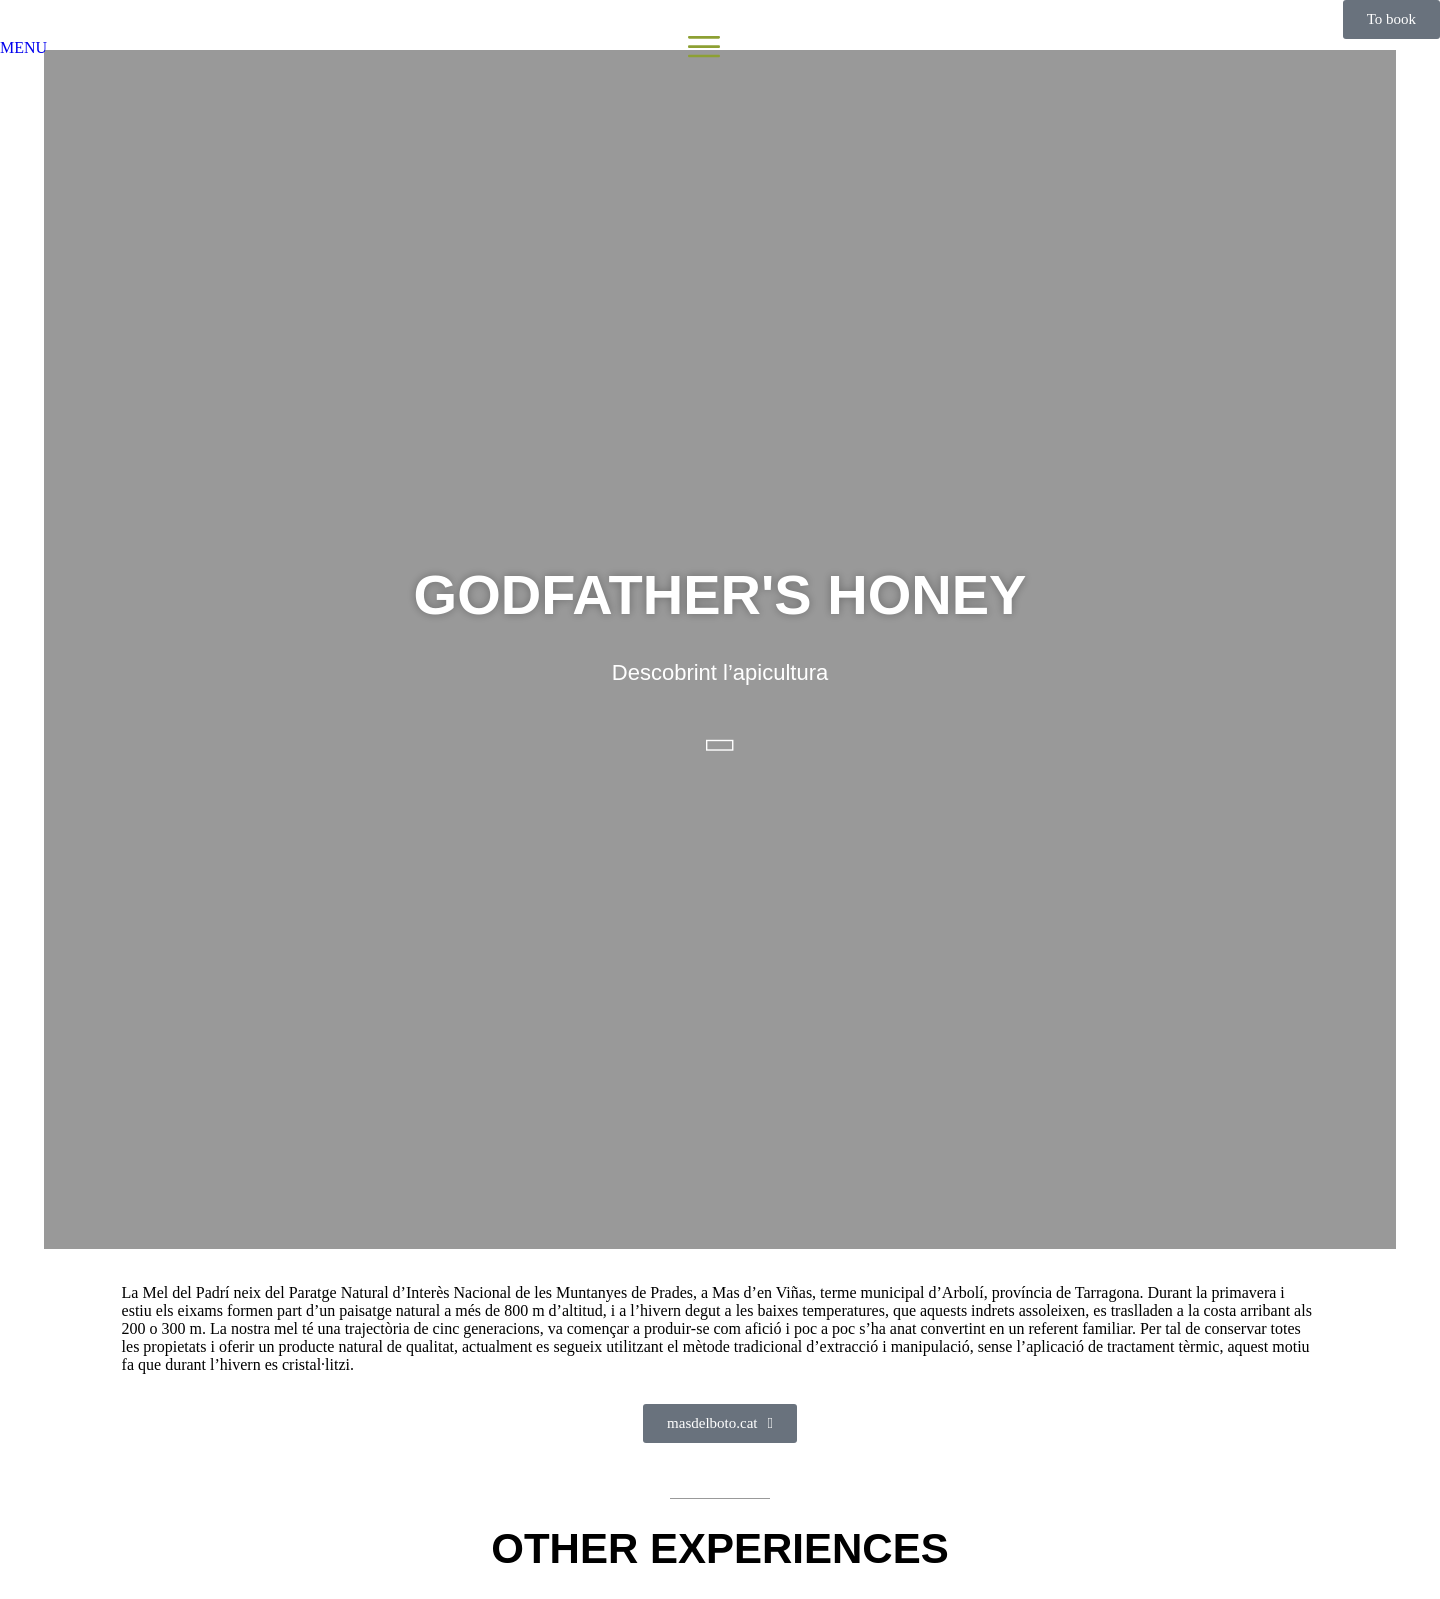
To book (1391, 19)
